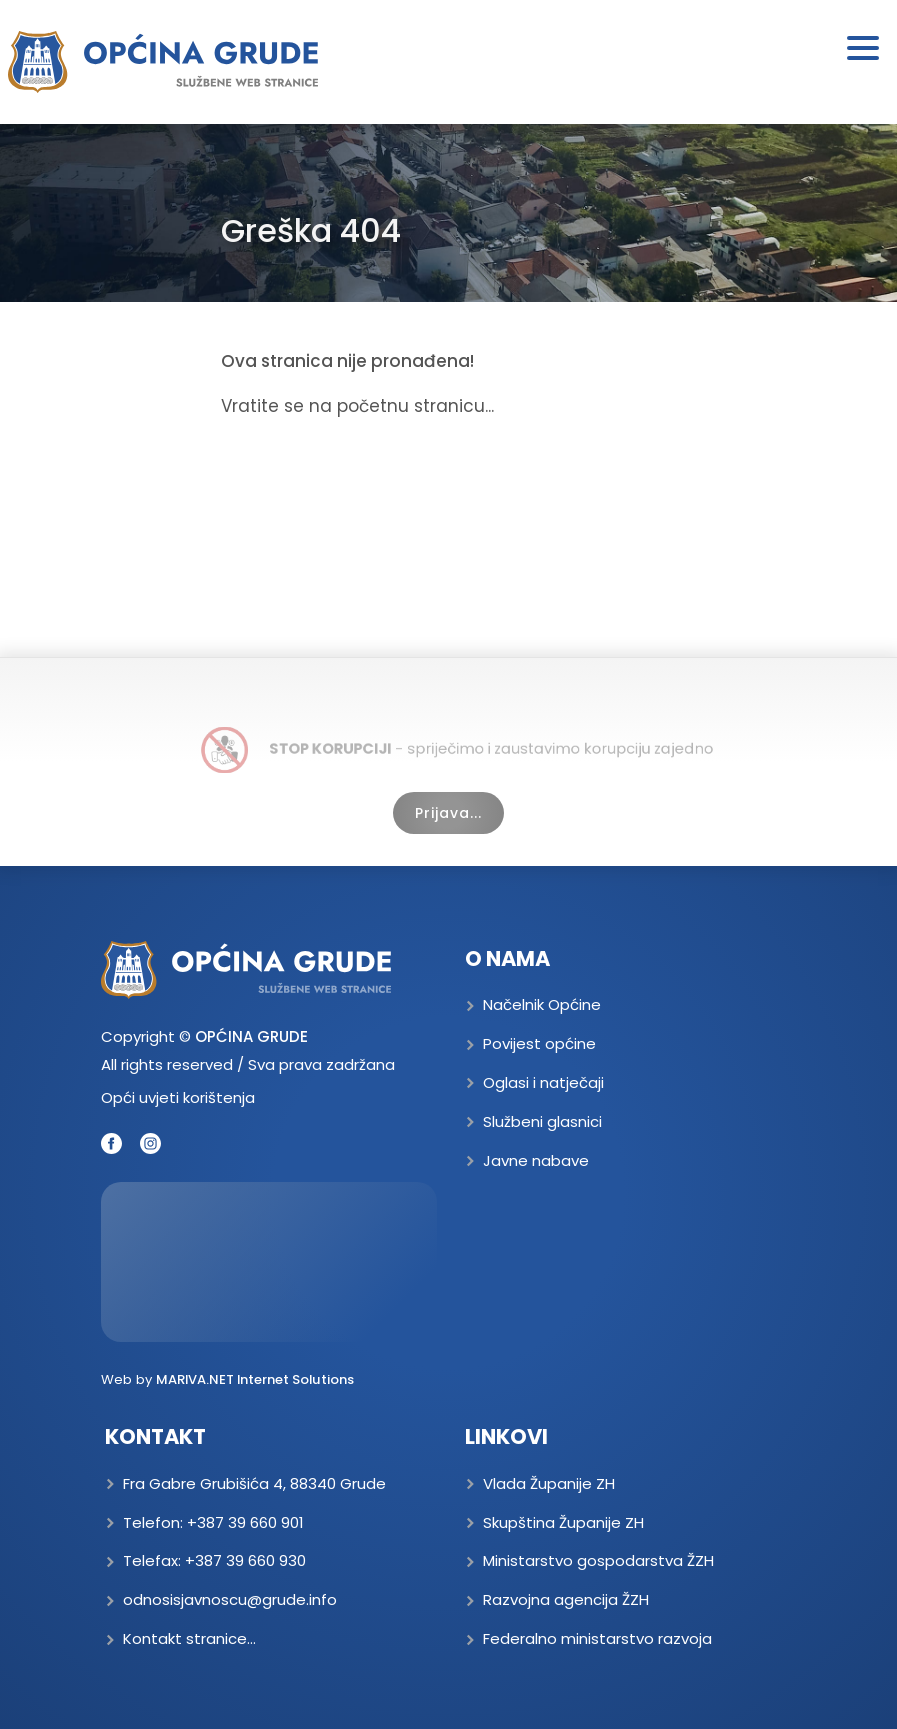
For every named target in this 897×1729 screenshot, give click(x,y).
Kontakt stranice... (189, 1638)
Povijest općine (539, 1043)
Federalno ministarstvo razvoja (597, 1638)
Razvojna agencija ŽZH (566, 1599)
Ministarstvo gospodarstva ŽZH (598, 1560)
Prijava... (448, 813)
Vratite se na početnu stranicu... (357, 406)
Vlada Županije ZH (549, 1483)
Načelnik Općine (542, 1004)
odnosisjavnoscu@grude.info (230, 1599)
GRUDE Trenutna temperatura (269, 1262)
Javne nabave (536, 1160)
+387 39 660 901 (245, 1522)
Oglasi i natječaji (543, 1082)
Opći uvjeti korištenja (178, 1097)
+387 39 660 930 (245, 1560)
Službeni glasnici (542, 1121)
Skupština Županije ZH (563, 1522)
